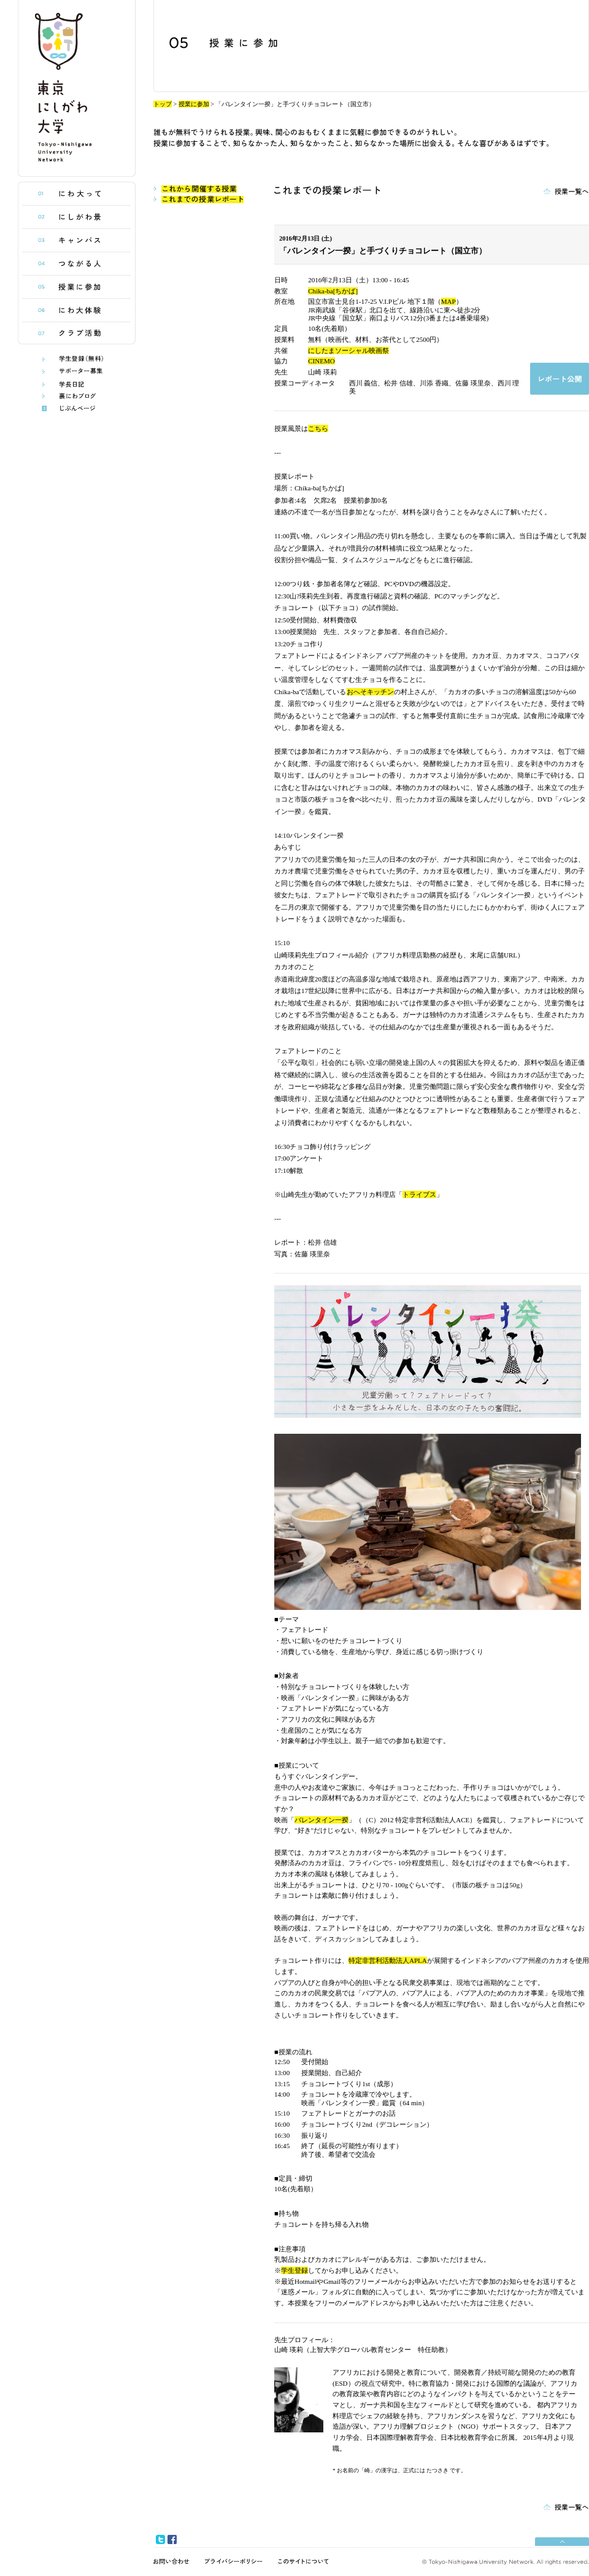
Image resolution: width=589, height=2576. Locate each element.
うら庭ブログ (77, 396)
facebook (172, 2539)
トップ (162, 104)
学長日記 (77, 384)
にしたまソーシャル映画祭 (348, 350)
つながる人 (77, 264)
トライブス (419, 1194)
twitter (160, 2539)
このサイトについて (303, 2561)
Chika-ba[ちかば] (333, 291)
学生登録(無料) (77, 359)
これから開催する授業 (195, 189)
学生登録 (294, 2270)
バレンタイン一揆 (321, 1820)
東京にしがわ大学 (77, 88)
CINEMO (321, 361)
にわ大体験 (77, 310)
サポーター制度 (77, 372)
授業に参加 (77, 287)
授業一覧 (566, 190)
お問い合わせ (171, 2561)
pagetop (562, 2540)
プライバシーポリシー (234, 2561)
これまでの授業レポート (198, 199)
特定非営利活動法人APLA (387, 1960)
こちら (318, 428)
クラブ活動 (77, 333)
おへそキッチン (370, 691)
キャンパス (77, 240)
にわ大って (77, 194)
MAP (448, 301)
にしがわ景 (77, 217)
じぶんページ (77, 408)
